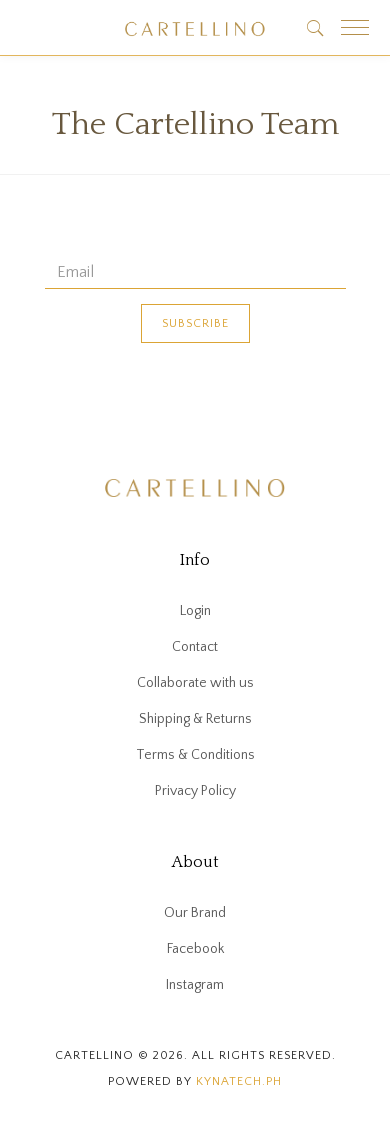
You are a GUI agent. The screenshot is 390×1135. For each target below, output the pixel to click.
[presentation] (197, 402)
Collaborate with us (195, 683)
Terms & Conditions (195, 755)
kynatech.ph (239, 1081)
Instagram (195, 985)
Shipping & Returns (195, 719)
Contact (195, 647)
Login (195, 611)
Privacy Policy (195, 791)
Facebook (195, 949)
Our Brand (195, 913)
